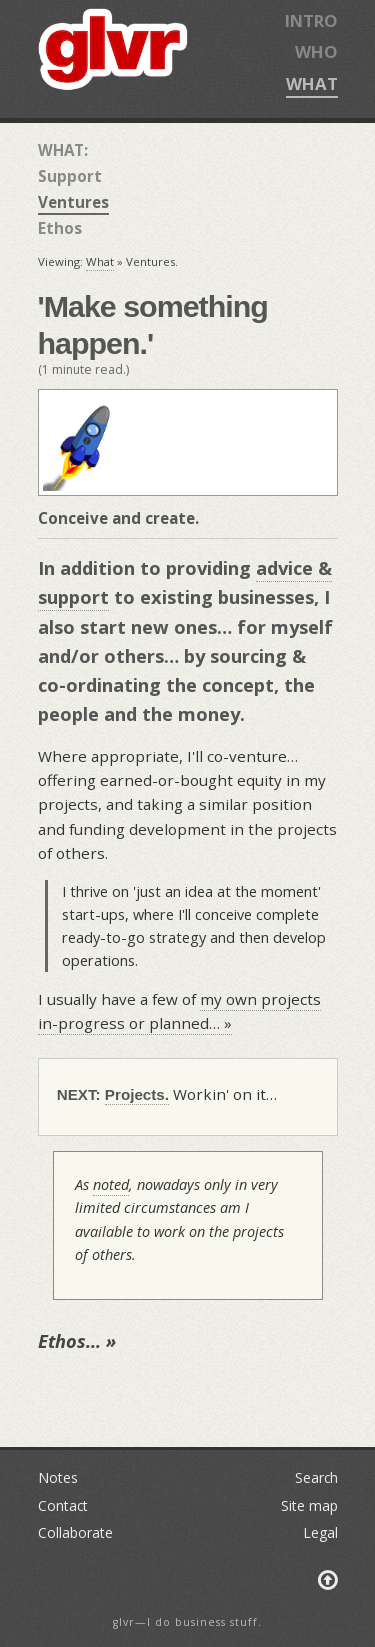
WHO (316, 51)
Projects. (137, 1094)
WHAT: (63, 150)
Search (316, 1477)
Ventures (73, 202)
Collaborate (75, 1532)
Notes (58, 1477)
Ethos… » (77, 1341)
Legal (320, 1532)
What (100, 261)
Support (70, 176)
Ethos (60, 228)
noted (111, 1184)
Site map (309, 1505)
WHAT (312, 83)
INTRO (311, 20)
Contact (63, 1505)
